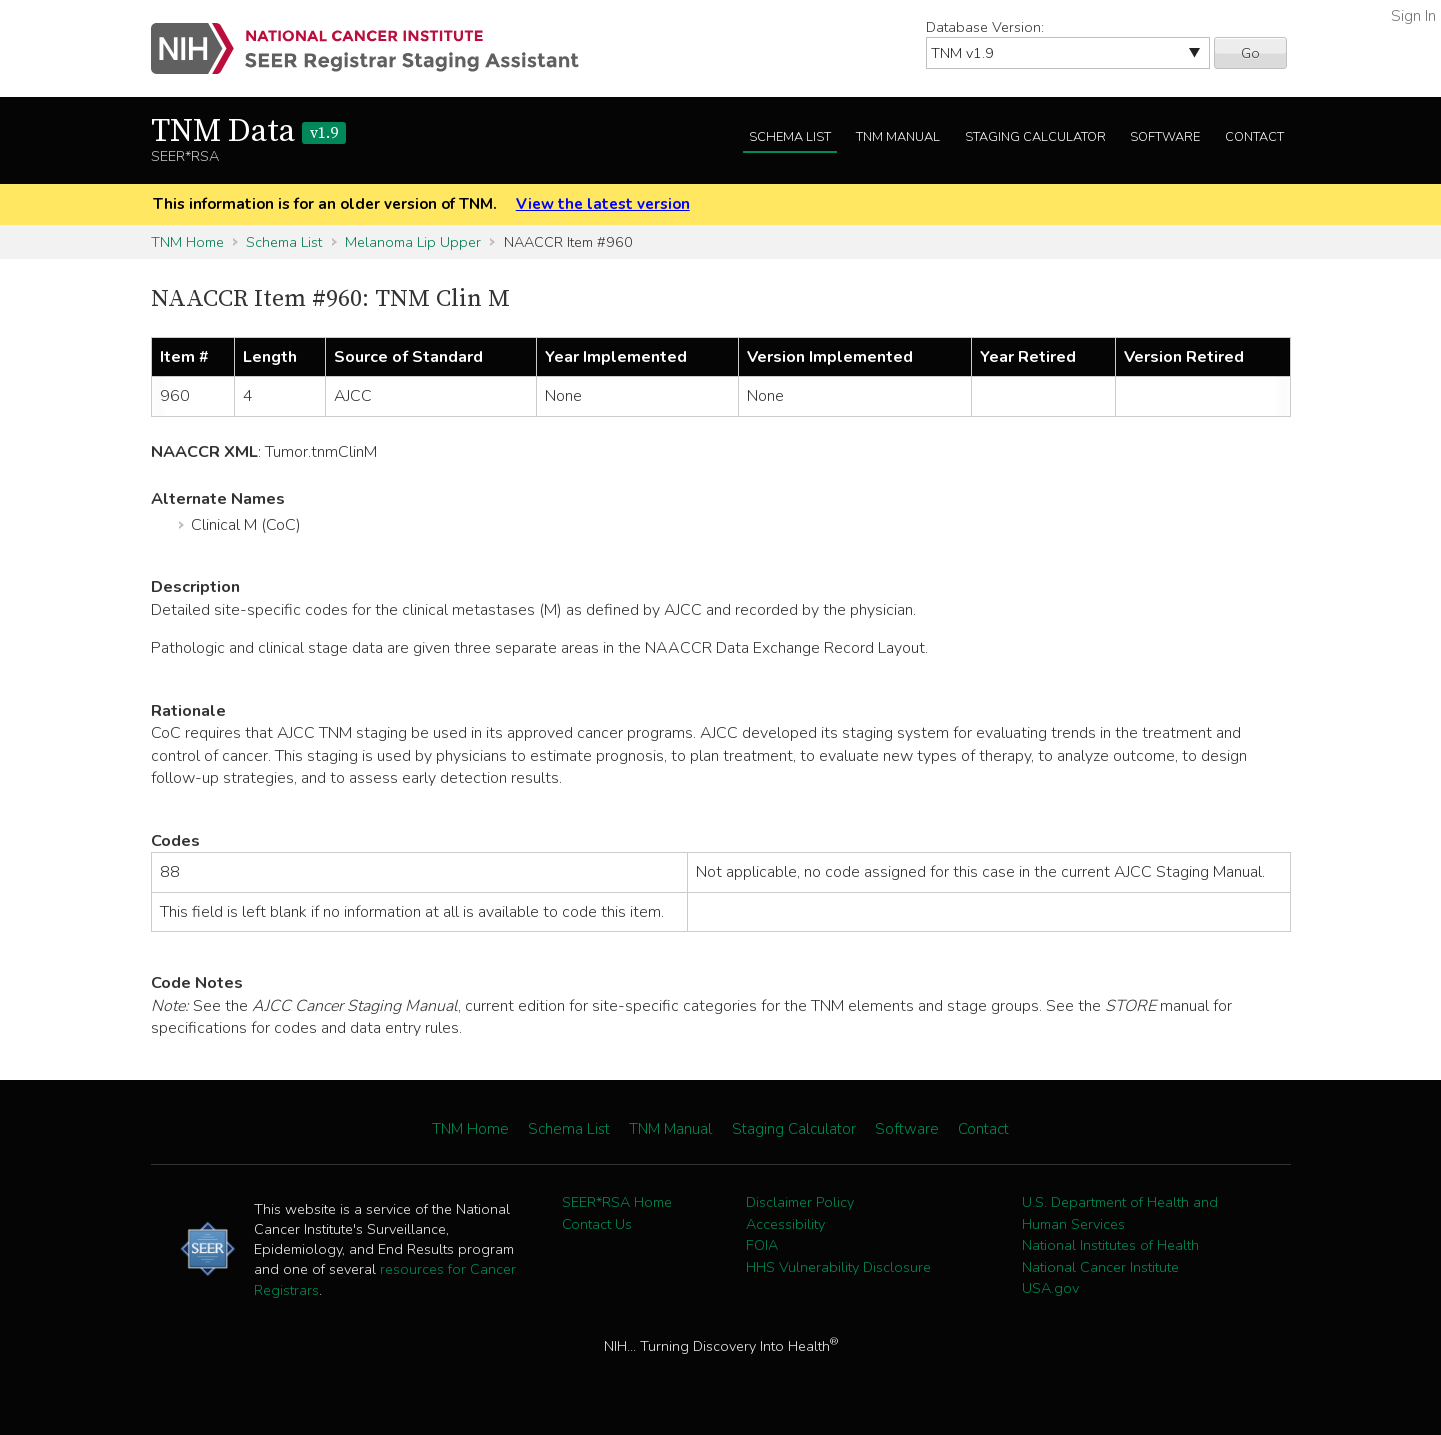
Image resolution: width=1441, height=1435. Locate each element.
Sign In (1413, 16)
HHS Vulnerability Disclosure (838, 1267)
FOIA (762, 1245)
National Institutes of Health (1110, 1245)
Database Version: (985, 27)
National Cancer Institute (1100, 1267)
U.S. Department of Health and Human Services (1120, 1213)
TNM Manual (898, 137)
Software (1165, 137)
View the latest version (603, 204)
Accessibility (785, 1224)
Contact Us (597, 1224)
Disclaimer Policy (800, 1202)
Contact (1254, 137)
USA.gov (1050, 1288)
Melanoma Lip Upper (413, 242)
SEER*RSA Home (617, 1202)
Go (1250, 53)
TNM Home (187, 242)
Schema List (790, 137)
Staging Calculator (1035, 137)
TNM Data (248, 132)
